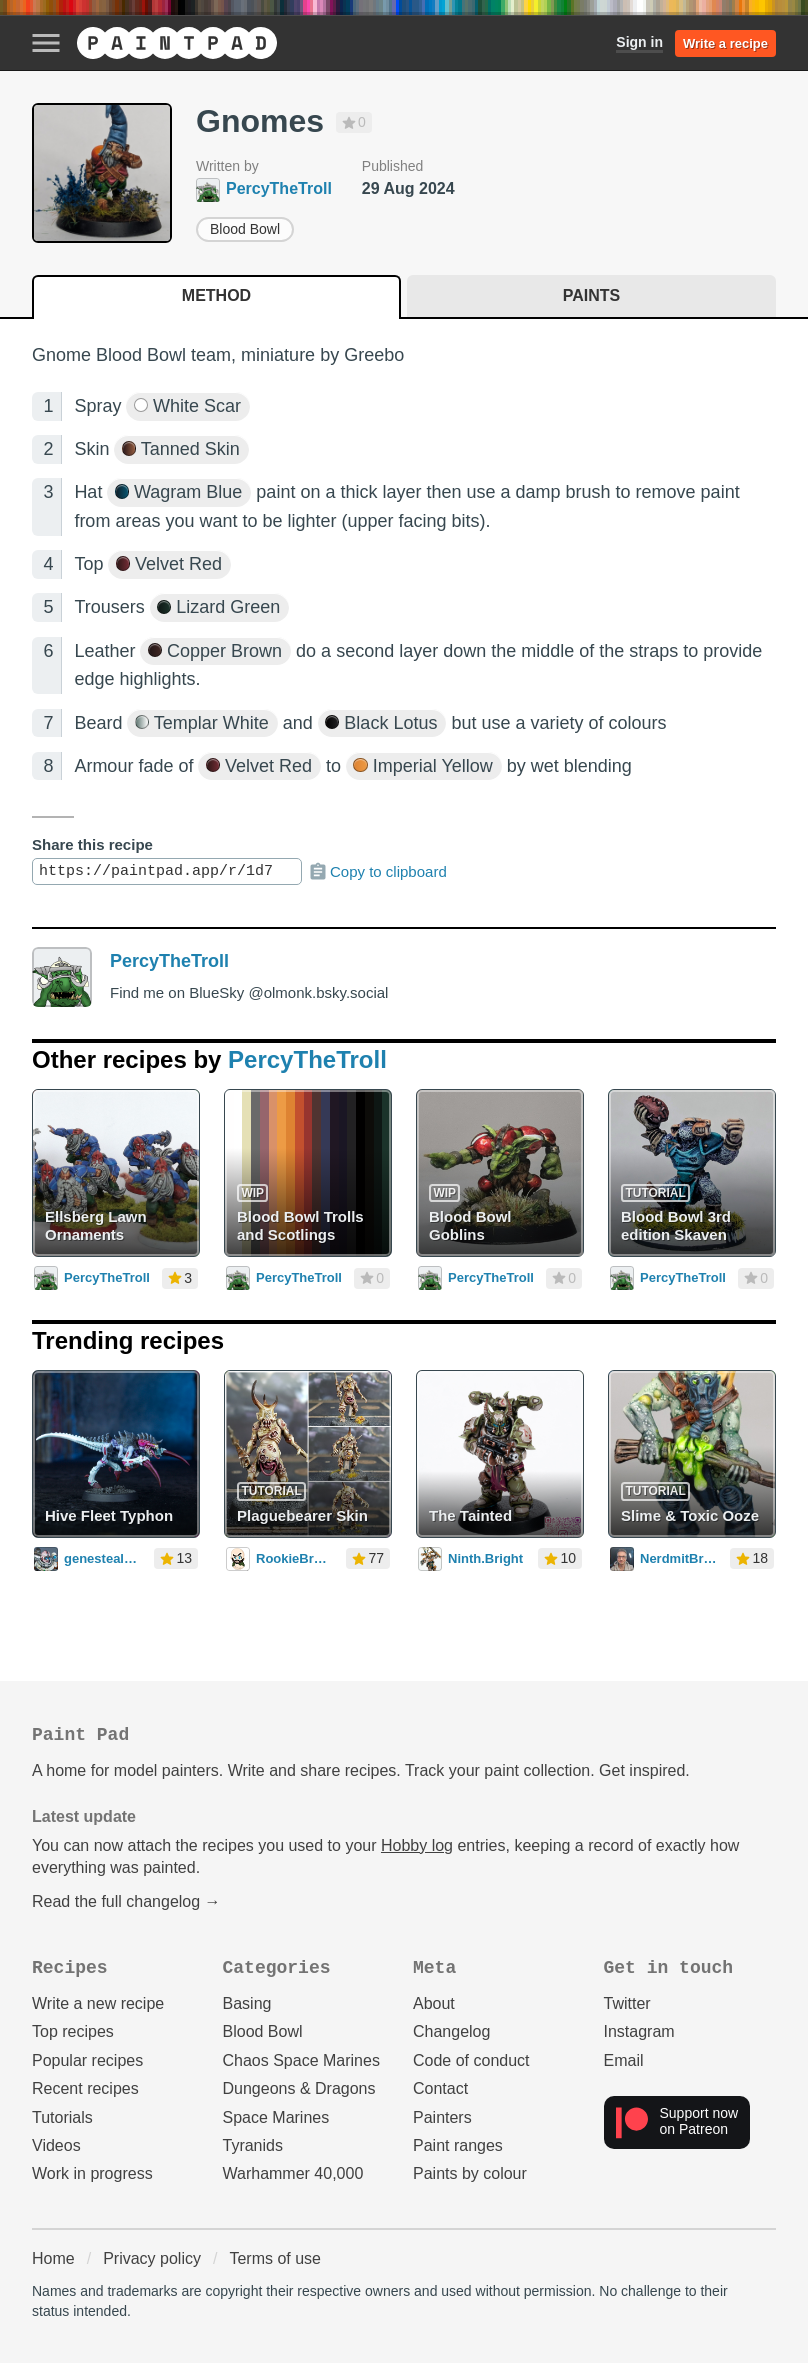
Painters (442, 2117)
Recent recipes (85, 2088)
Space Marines (276, 2117)
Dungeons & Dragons (299, 2088)
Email (624, 2060)
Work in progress (92, 2173)
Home (53, 2258)
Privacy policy (152, 2258)
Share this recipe (92, 844)
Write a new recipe (98, 2003)
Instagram (639, 2031)
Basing (247, 2003)
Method (216, 295)
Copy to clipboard (377, 872)
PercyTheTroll (169, 961)
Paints (591, 295)
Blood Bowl (245, 229)
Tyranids (253, 2145)
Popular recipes (87, 2060)
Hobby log (417, 1845)
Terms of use (275, 2258)
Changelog (451, 2031)
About (434, 2003)
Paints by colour (470, 2173)
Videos (56, 2145)
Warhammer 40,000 (293, 2173)
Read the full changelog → (126, 1901)
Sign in (639, 42)
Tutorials (62, 2117)
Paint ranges (458, 2145)
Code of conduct (471, 2060)
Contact (440, 2088)
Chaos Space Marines (301, 2060)
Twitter (627, 2003)
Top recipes (73, 2031)
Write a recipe (725, 43)
